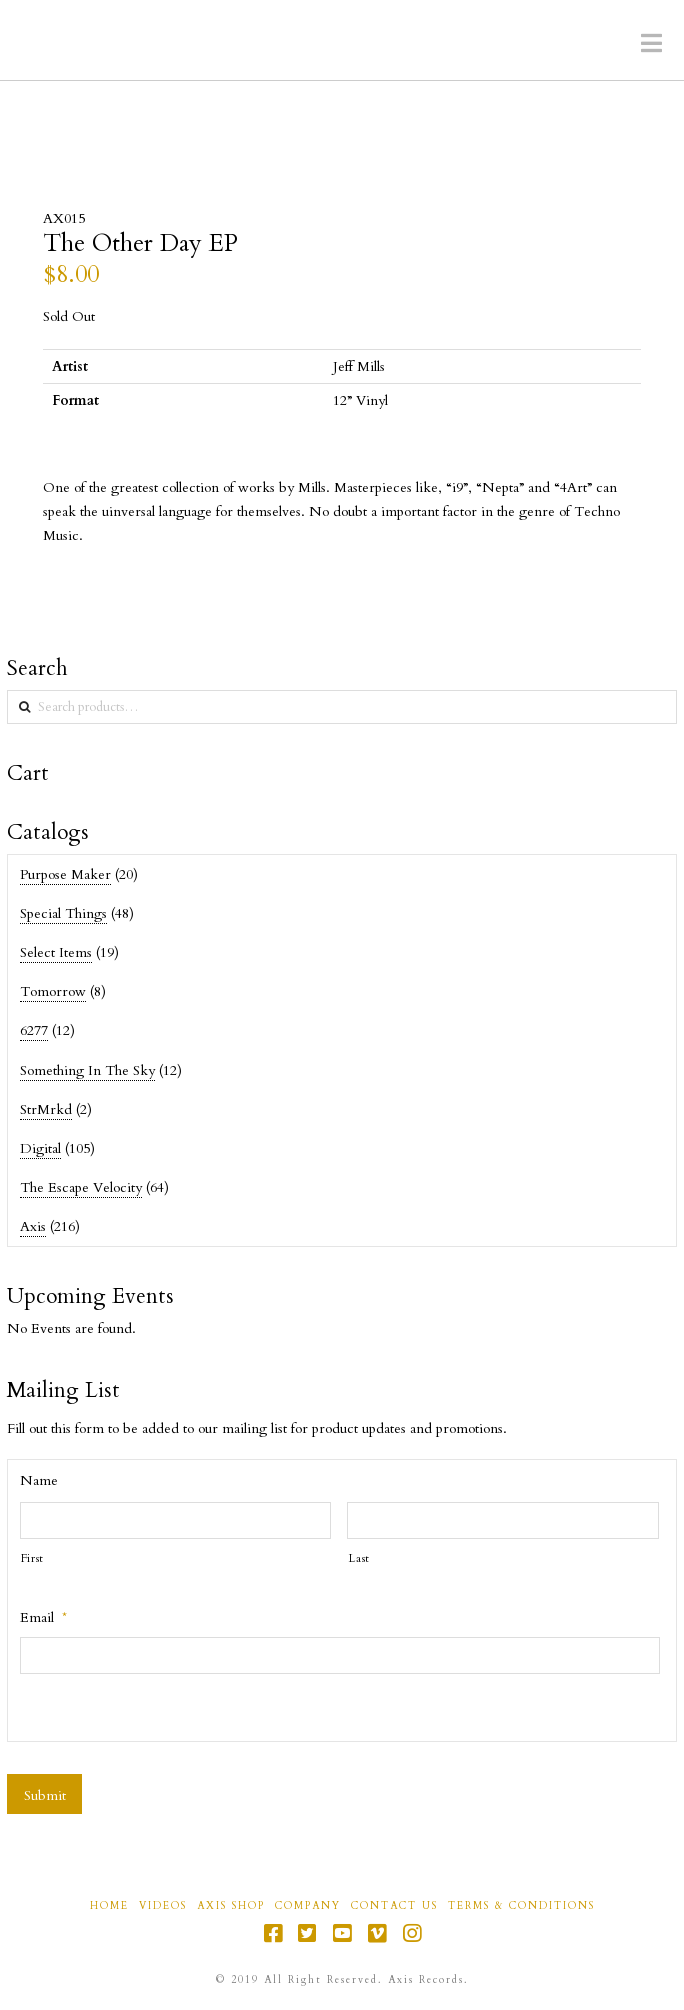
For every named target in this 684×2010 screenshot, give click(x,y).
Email (43, 1618)
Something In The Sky (87, 1070)
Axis (33, 1226)
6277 (34, 1030)
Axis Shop (231, 1906)
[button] (651, 44)
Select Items (56, 952)
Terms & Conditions (521, 1906)
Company (308, 1906)
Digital (40, 1148)
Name (39, 1481)
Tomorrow (53, 991)
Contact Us (394, 1906)
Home (109, 1906)
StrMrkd (46, 1109)
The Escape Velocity (81, 1187)
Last (359, 1558)
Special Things (63, 913)
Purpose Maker (65, 874)
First (32, 1558)
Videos (163, 1906)
